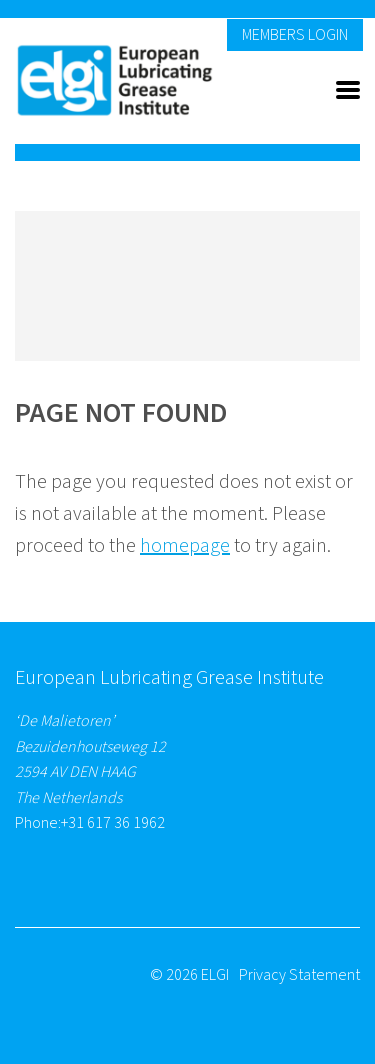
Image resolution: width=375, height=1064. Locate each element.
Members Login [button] (295, 35)
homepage (185, 546)
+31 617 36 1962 (113, 823)
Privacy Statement (299, 975)
